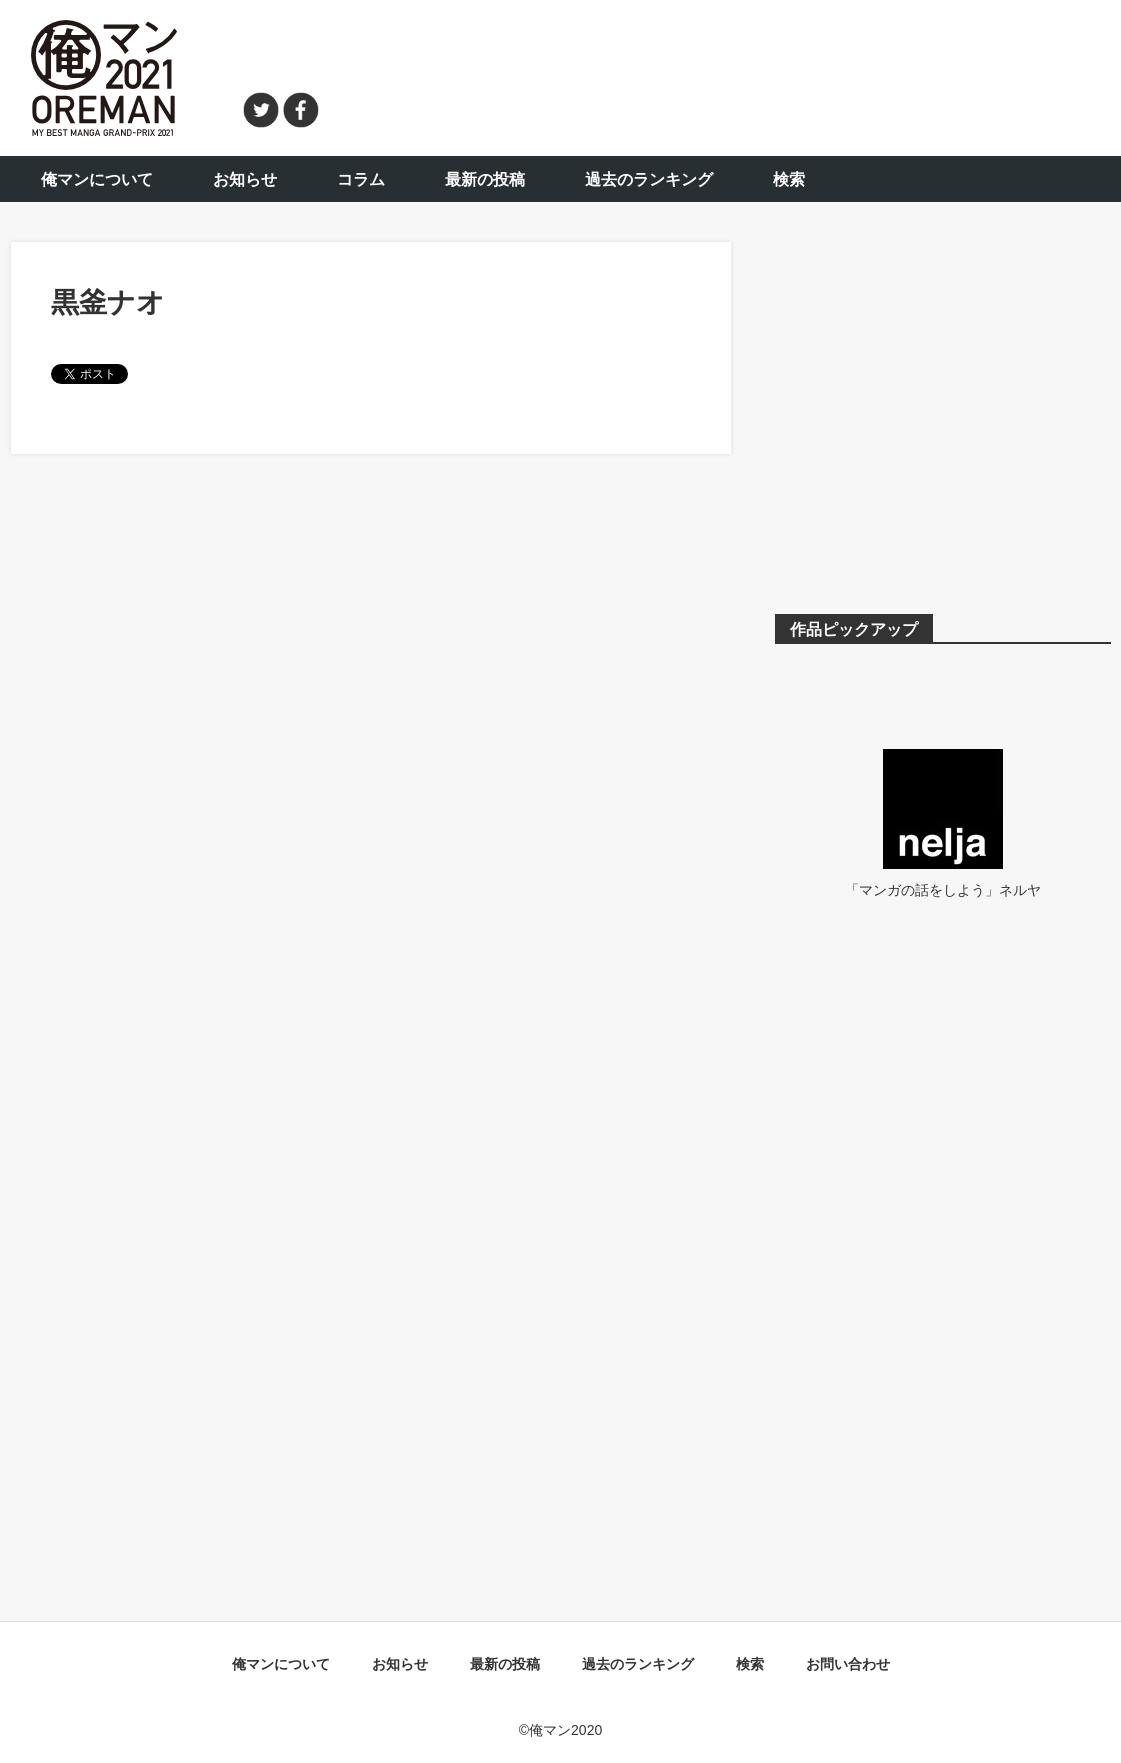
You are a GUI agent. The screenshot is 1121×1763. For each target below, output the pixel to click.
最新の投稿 (485, 179)
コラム (361, 179)
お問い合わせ (848, 1664)
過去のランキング (649, 179)
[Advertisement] (727, 75)
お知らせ (245, 179)
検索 (789, 179)
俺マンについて (97, 179)
